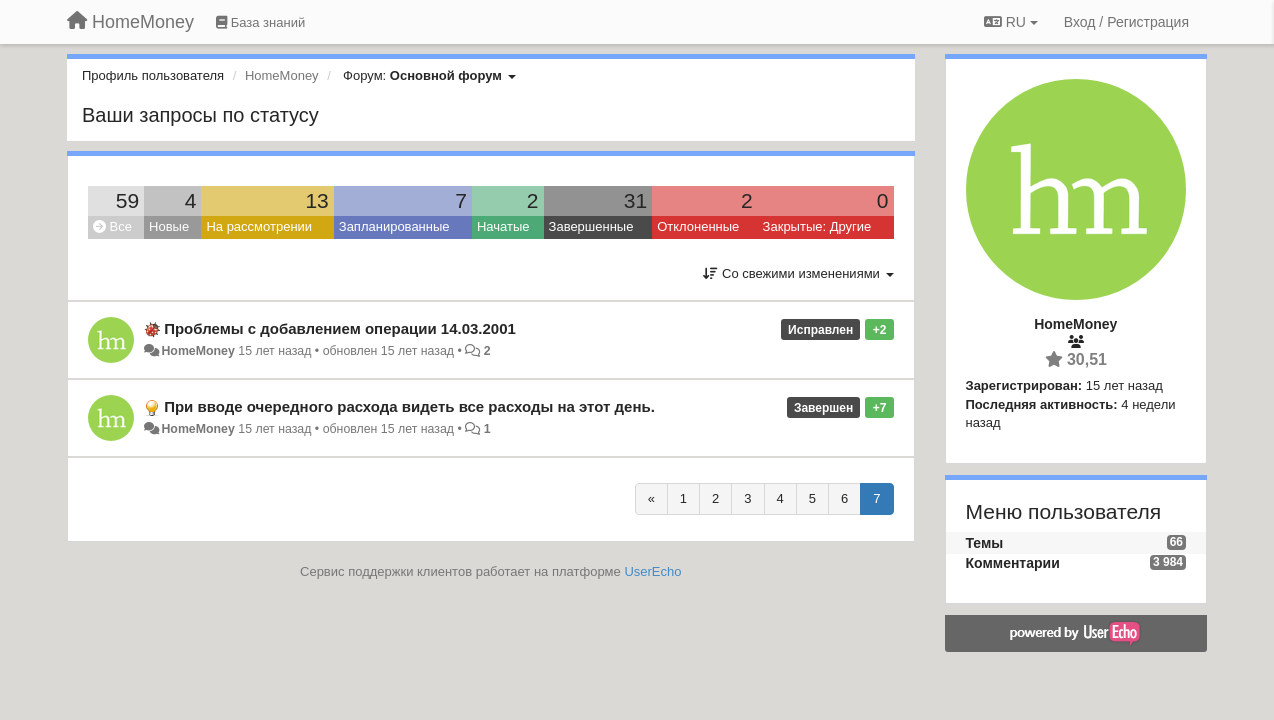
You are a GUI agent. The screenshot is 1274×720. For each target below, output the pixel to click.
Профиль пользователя (153, 75)
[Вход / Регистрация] (1126, 22)
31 (635, 200)
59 (127, 200)
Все (112, 226)
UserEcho (652, 571)
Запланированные (394, 226)
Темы (985, 543)
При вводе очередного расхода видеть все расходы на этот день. (409, 406)
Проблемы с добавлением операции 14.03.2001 (340, 328)
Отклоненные (698, 226)
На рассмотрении (259, 226)
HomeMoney (197, 351)
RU (1011, 22)
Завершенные (591, 226)
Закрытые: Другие (817, 226)
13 (316, 200)
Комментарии (1013, 563)
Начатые (503, 226)
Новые (169, 226)
